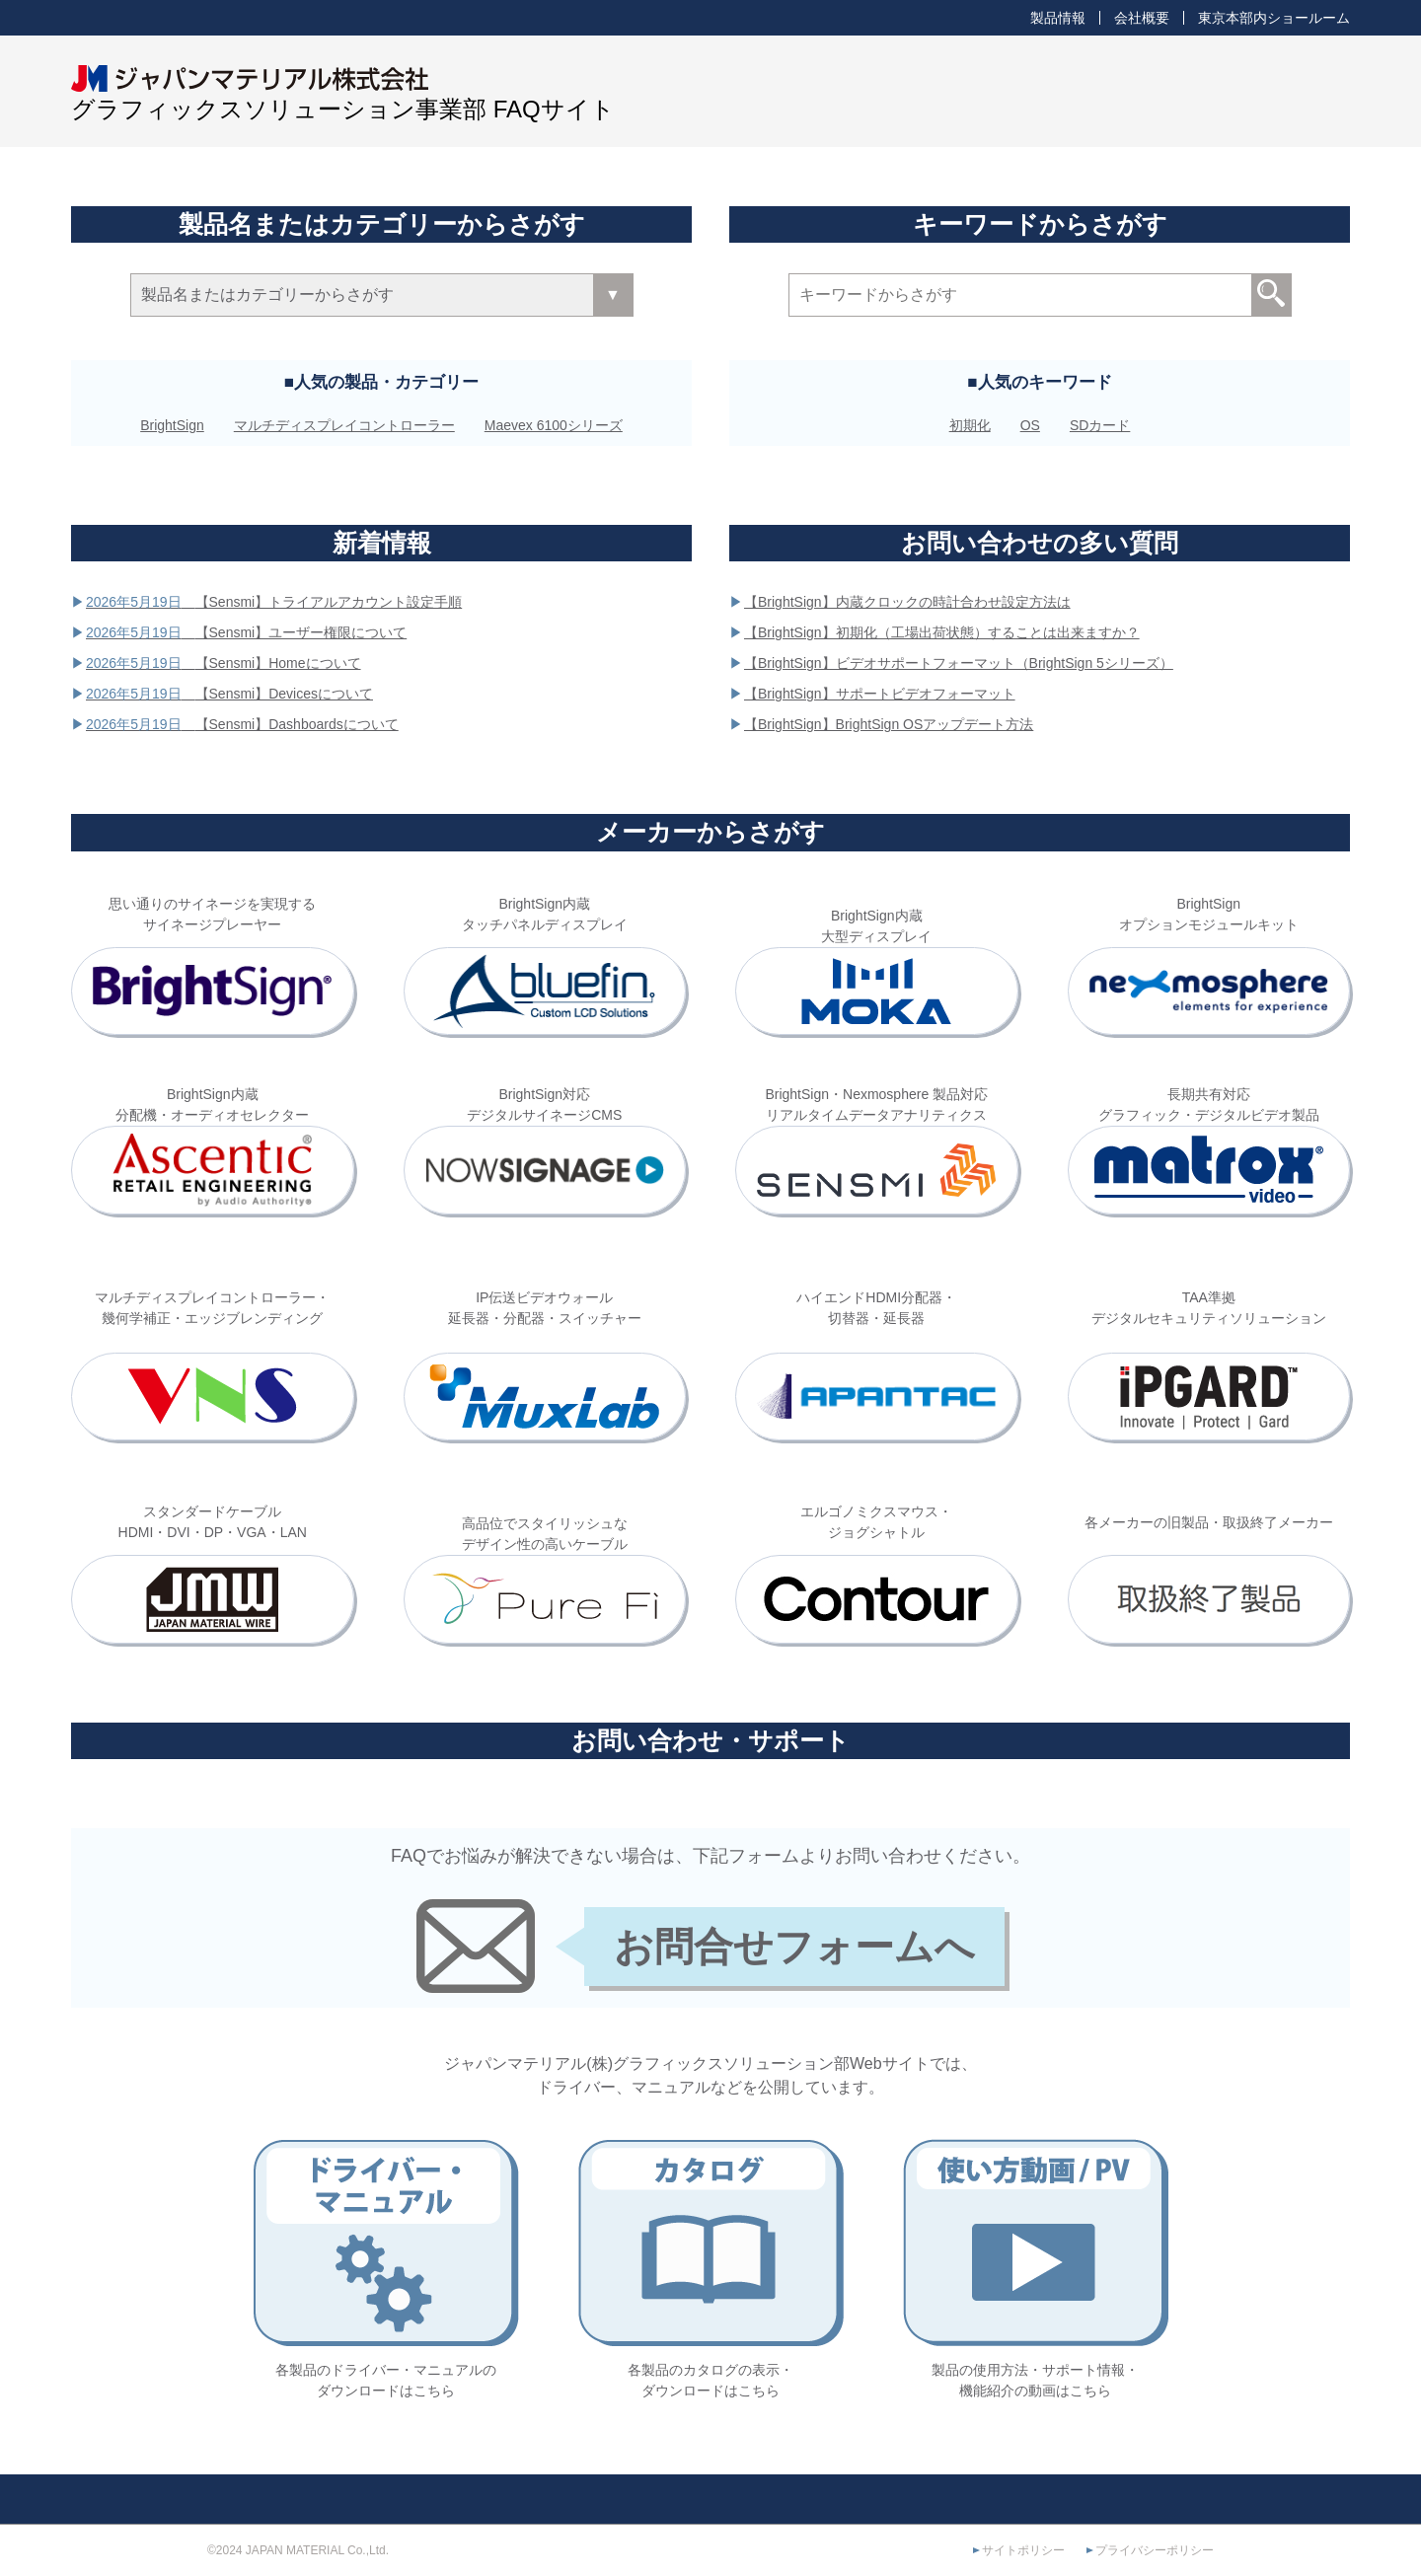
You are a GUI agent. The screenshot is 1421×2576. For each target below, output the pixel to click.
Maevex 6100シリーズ (554, 425)
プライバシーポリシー (1154, 2550)
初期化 (970, 425)
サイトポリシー (1023, 2550)
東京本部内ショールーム (1274, 18)
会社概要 (1141, 18)
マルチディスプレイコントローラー (344, 425)
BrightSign (172, 425)
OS (1030, 425)
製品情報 (1057, 18)
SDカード (1100, 425)
